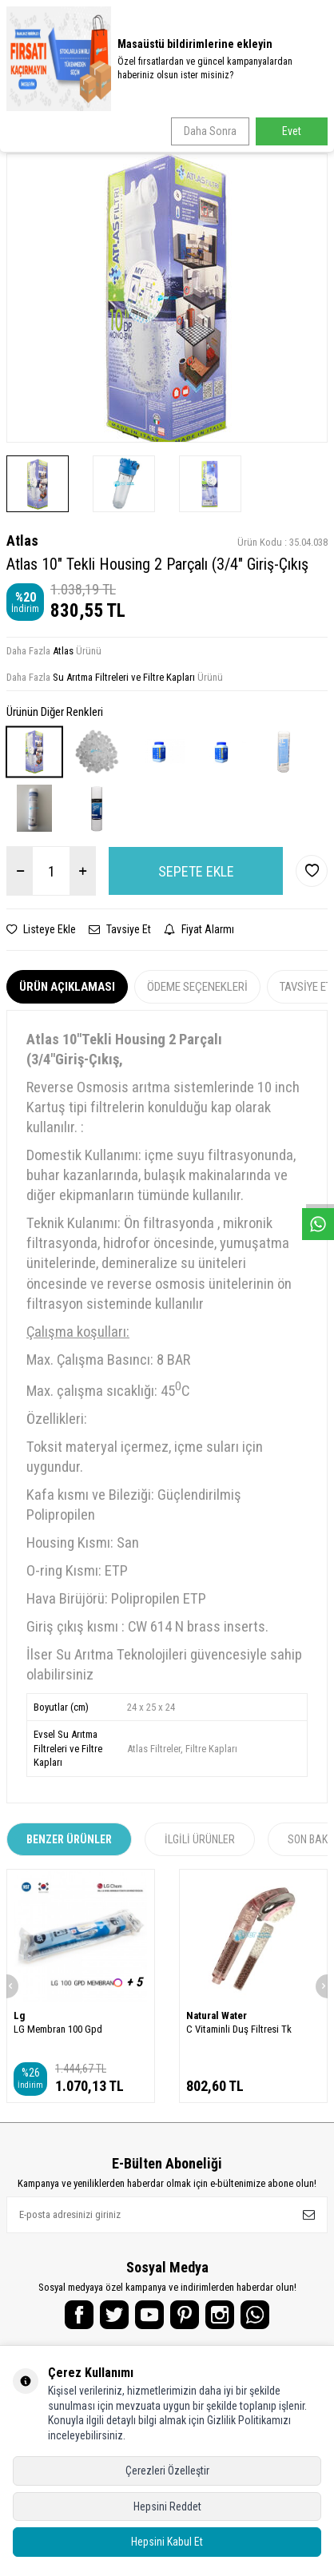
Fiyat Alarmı (199, 929)
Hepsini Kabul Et (167, 2541)
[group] (167, 298)
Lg (19, 2015)
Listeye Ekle (41, 929)
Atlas (22, 540)
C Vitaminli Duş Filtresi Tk (239, 2029)
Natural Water (216, 2015)
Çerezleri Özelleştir (167, 2470)
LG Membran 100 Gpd (58, 2029)
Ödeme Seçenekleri (197, 987)
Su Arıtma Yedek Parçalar (117, 127)
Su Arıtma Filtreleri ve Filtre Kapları (250, 127)
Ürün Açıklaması (67, 987)
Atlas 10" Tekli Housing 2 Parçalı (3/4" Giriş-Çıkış (117, 140)
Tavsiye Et (120, 929)
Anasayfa (28, 127)
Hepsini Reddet (167, 2506)
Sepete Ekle (196, 871)
